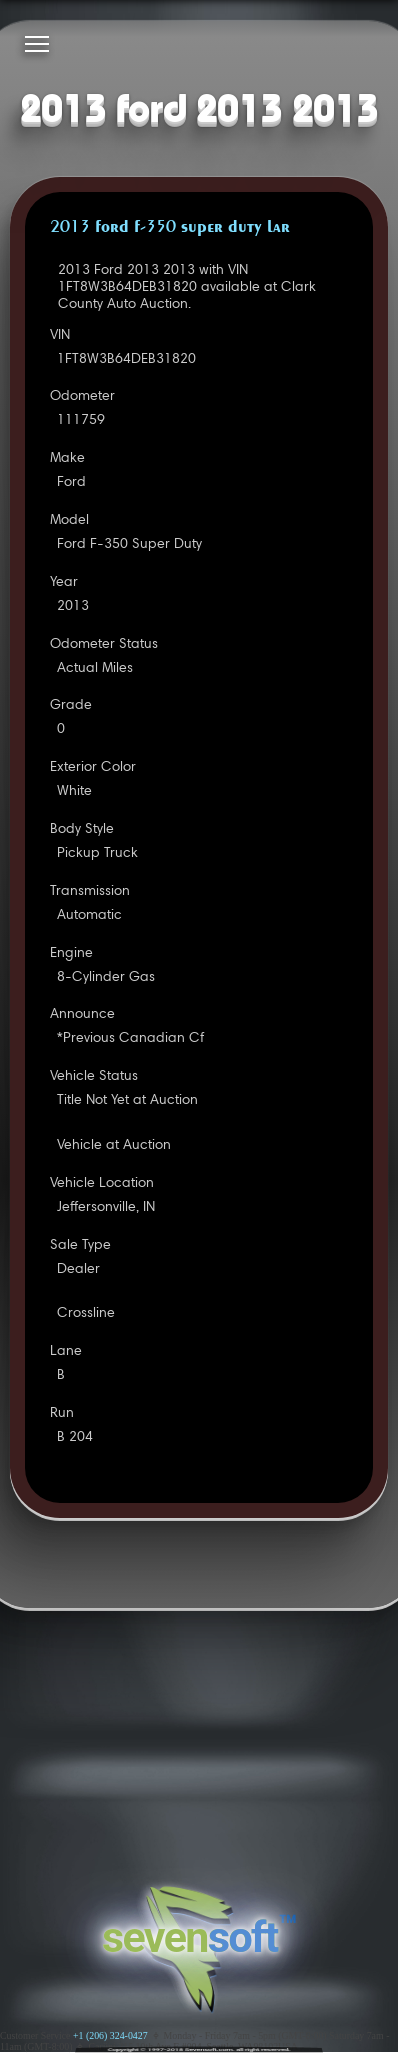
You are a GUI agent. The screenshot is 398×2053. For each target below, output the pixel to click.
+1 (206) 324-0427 (110, 2035)
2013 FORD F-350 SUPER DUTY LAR (170, 228)
